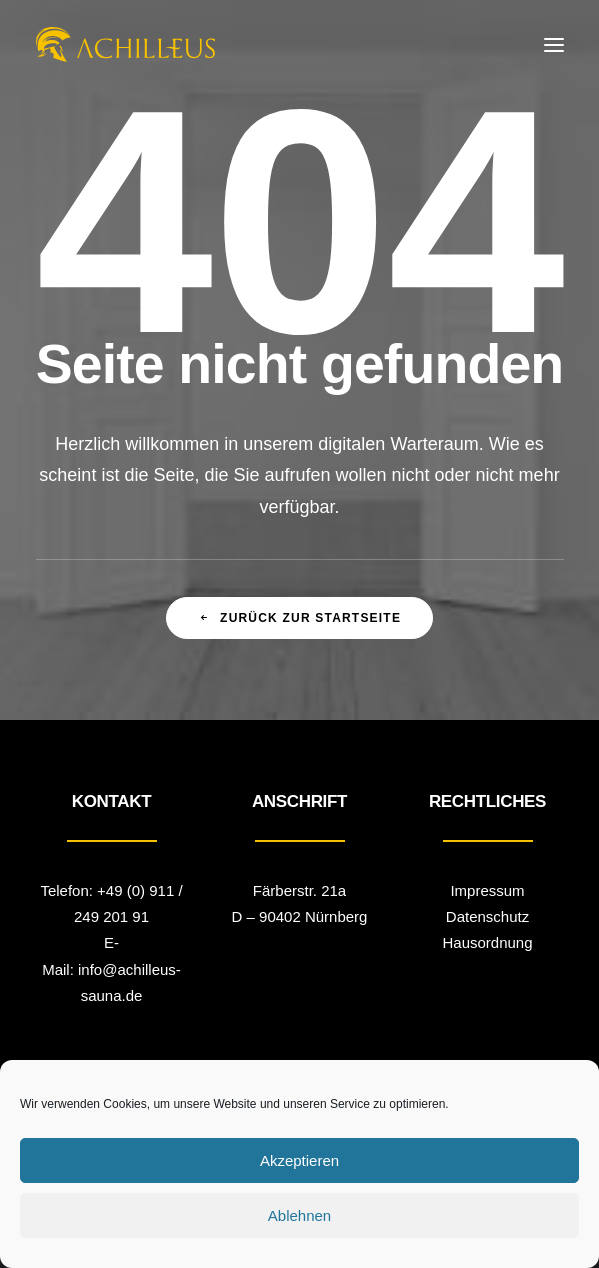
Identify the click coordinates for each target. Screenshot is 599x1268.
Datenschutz (487, 916)
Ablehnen (299, 1215)
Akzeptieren (299, 1160)
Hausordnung (487, 942)
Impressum (487, 890)
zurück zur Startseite (299, 618)
